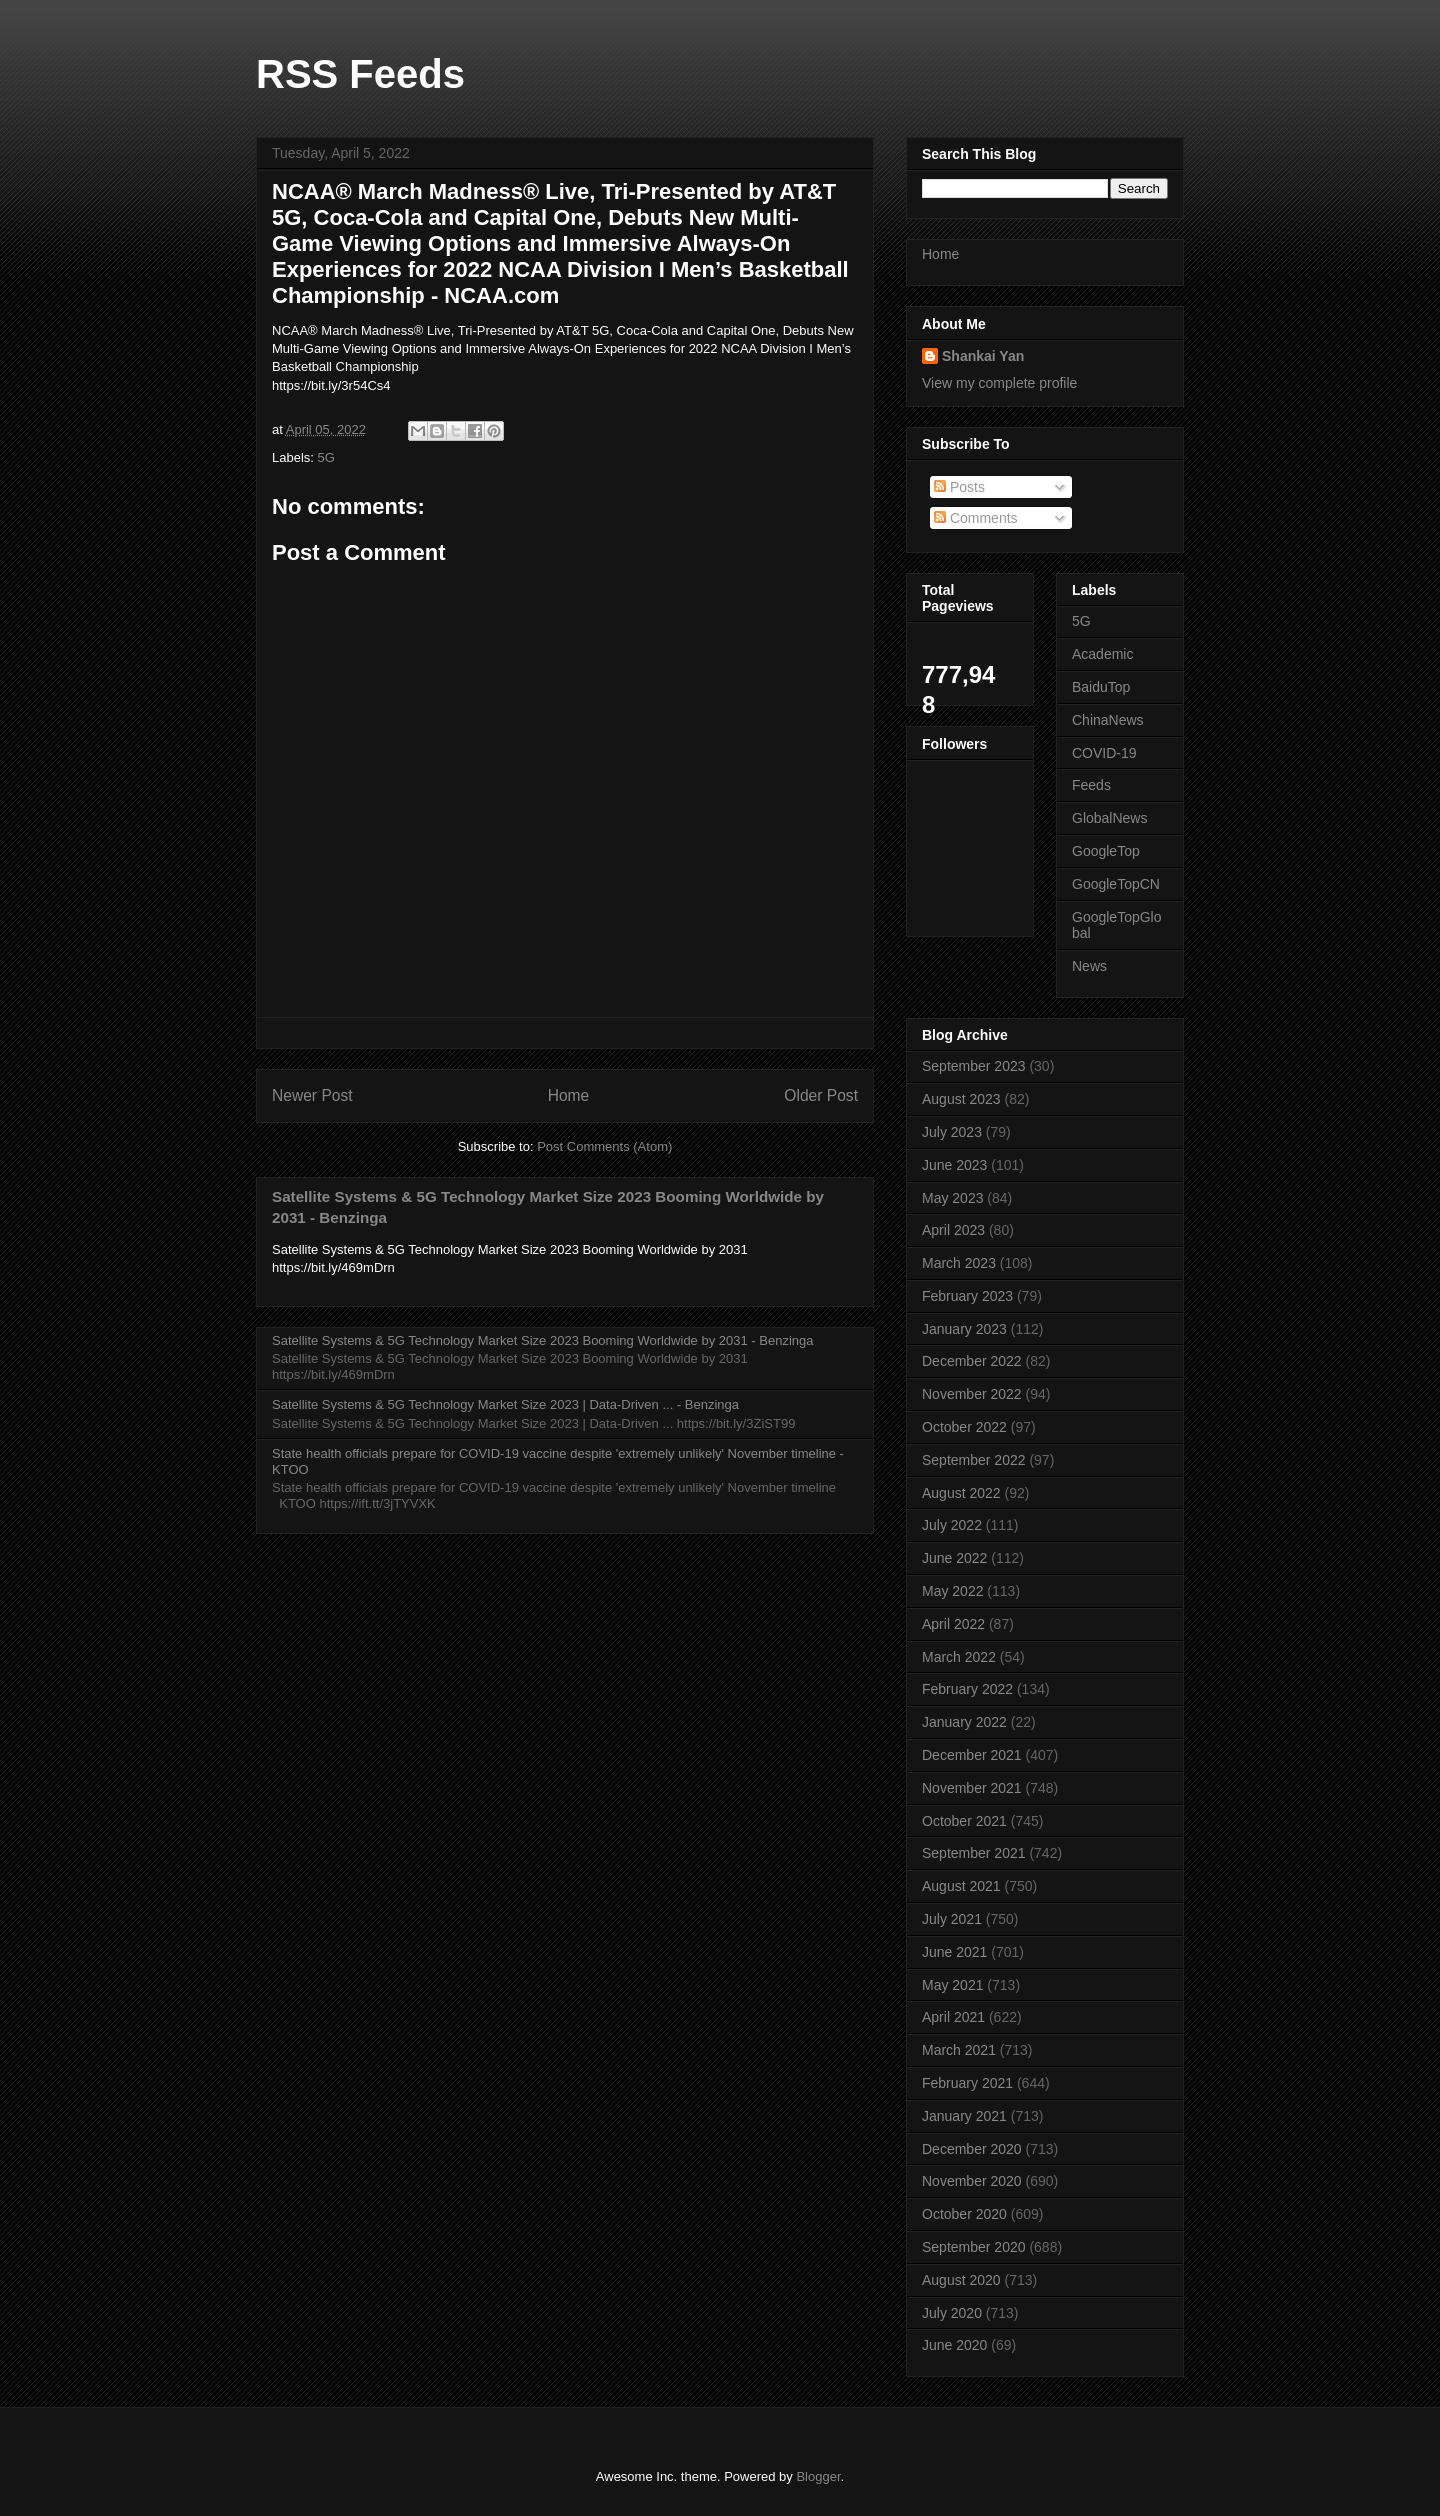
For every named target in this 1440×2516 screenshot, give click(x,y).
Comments (976, 518)
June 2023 (954, 1165)
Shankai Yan (983, 356)
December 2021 (972, 1755)
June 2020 (954, 2345)
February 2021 (967, 2083)
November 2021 (972, 1788)
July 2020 (952, 2313)
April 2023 (953, 1230)
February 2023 (967, 1296)
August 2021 (961, 1886)
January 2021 (964, 2116)
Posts (959, 487)
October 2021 (964, 1821)
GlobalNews (1109, 818)
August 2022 (961, 1493)
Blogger (818, 2476)
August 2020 (961, 2280)
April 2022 (953, 1624)
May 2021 (952, 1985)
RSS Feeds (360, 74)
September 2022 (974, 1460)
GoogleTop (1106, 851)
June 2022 (954, 1558)
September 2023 (974, 1066)
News (1089, 966)
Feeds (1091, 785)
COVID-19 (1104, 753)
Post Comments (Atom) (604, 1146)
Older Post (821, 1095)
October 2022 (964, 1427)
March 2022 (959, 1657)
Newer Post (312, 1095)
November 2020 (972, 2181)
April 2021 (953, 2017)
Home (569, 1095)
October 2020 (964, 2214)
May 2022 (952, 1591)
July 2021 (952, 1919)
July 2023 (952, 1132)
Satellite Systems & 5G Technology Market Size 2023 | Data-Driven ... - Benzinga (505, 1404)
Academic (1102, 654)
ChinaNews (1108, 720)
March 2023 (959, 1263)
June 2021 (954, 1952)
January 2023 (964, 1329)
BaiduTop (1101, 687)
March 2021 (959, 2050)
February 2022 (967, 1689)
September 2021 (974, 1853)
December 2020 (972, 2149)
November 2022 (972, 1394)
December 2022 (972, 1361)
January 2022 (964, 1722)
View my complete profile (999, 383)
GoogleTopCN (1116, 884)
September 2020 (974, 2247)
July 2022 (952, 1525)
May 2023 (952, 1198)
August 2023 (961, 1099)
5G (326, 457)
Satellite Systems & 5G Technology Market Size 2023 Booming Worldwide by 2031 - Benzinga (542, 1340)
